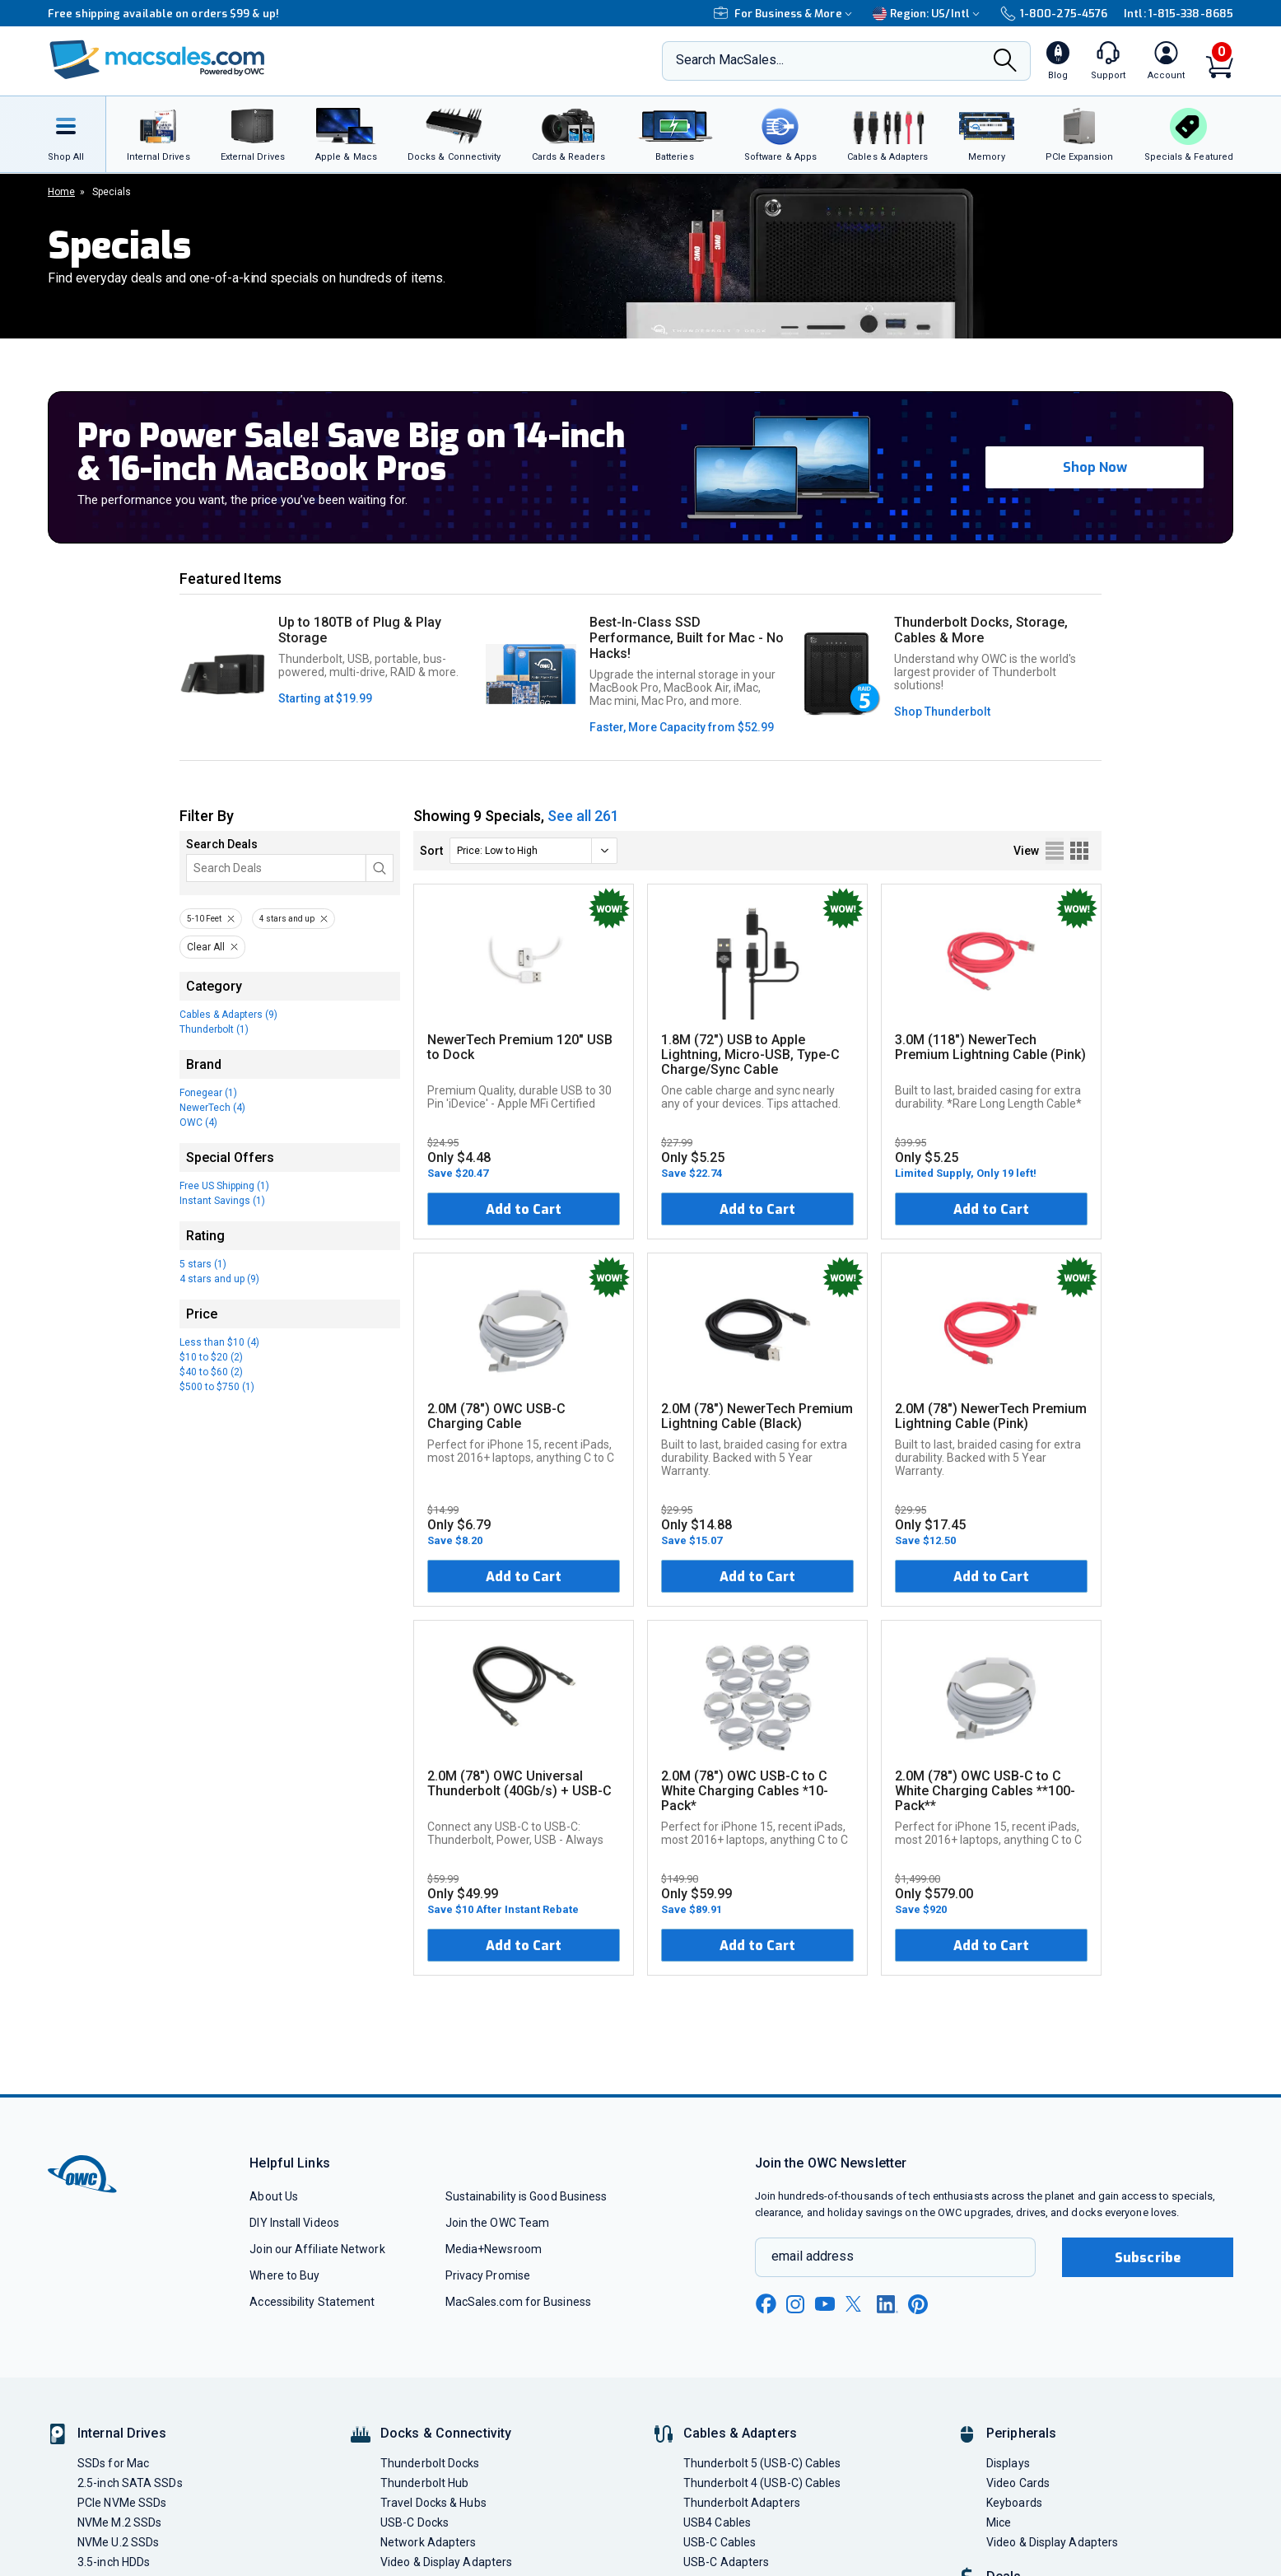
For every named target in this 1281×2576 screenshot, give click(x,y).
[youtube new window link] (825, 2304)
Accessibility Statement (312, 2301)
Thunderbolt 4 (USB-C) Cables (762, 2483)
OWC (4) (198, 1122)
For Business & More (785, 13)
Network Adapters (428, 2542)
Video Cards (1018, 2483)
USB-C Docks (414, 2522)
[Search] (1005, 62)
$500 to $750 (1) (216, 1387)
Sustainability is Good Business (526, 2196)
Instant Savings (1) (222, 1200)
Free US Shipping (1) (224, 1186)
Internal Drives (121, 2433)
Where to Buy (284, 2275)
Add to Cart (523, 1209)
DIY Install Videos (294, 2222)
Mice (998, 2522)
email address (812, 2256)
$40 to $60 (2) (211, 1372)
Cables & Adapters (740, 2433)
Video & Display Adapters (446, 2562)
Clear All (206, 947)
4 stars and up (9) (219, 1279)
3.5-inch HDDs (113, 2562)
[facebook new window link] (765, 2304)
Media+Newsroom (493, 2249)
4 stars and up (286, 918)
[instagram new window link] (795, 2304)
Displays (1008, 2463)
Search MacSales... (730, 60)
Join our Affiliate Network (316, 2249)
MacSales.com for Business (518, 2301)
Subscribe (1148, 2257)
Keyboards (1014, 2502)
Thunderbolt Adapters (741, 2502)
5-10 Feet (204, 918)
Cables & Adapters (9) (228, 1014)
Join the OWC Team (497, 2222)
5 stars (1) (202, 1264)
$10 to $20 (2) (211, 1357)
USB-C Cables (719, 2542)
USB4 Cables (717, 2522)
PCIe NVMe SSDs (121, 2502)
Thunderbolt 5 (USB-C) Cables (762, 2463)
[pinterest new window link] (918, 2304)
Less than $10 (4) (219, 1342)
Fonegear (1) (208, 1093)
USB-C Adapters (726, 2562)
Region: (928, 13)
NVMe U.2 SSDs (118, 2542)
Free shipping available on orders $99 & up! (163, 14)
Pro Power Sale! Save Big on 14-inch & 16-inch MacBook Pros (351, 452)
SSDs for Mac (113, 2463)
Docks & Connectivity (445, 2433)
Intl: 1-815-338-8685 (1178, 14)
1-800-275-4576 (1053, 13)
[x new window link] (856, 2304)
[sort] (533, 851)
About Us (273, 2196)
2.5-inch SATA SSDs (130, 2483)
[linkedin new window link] (887, 2304)
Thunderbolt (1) (214, 1029)
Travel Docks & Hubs (433, 2502)
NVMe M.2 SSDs (119, 2522)
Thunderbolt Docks (430, 2463)
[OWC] (157, 61)
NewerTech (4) (212, 1107)
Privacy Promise (487, 2275)
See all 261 (583, 815)
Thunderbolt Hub (424, 2483)
